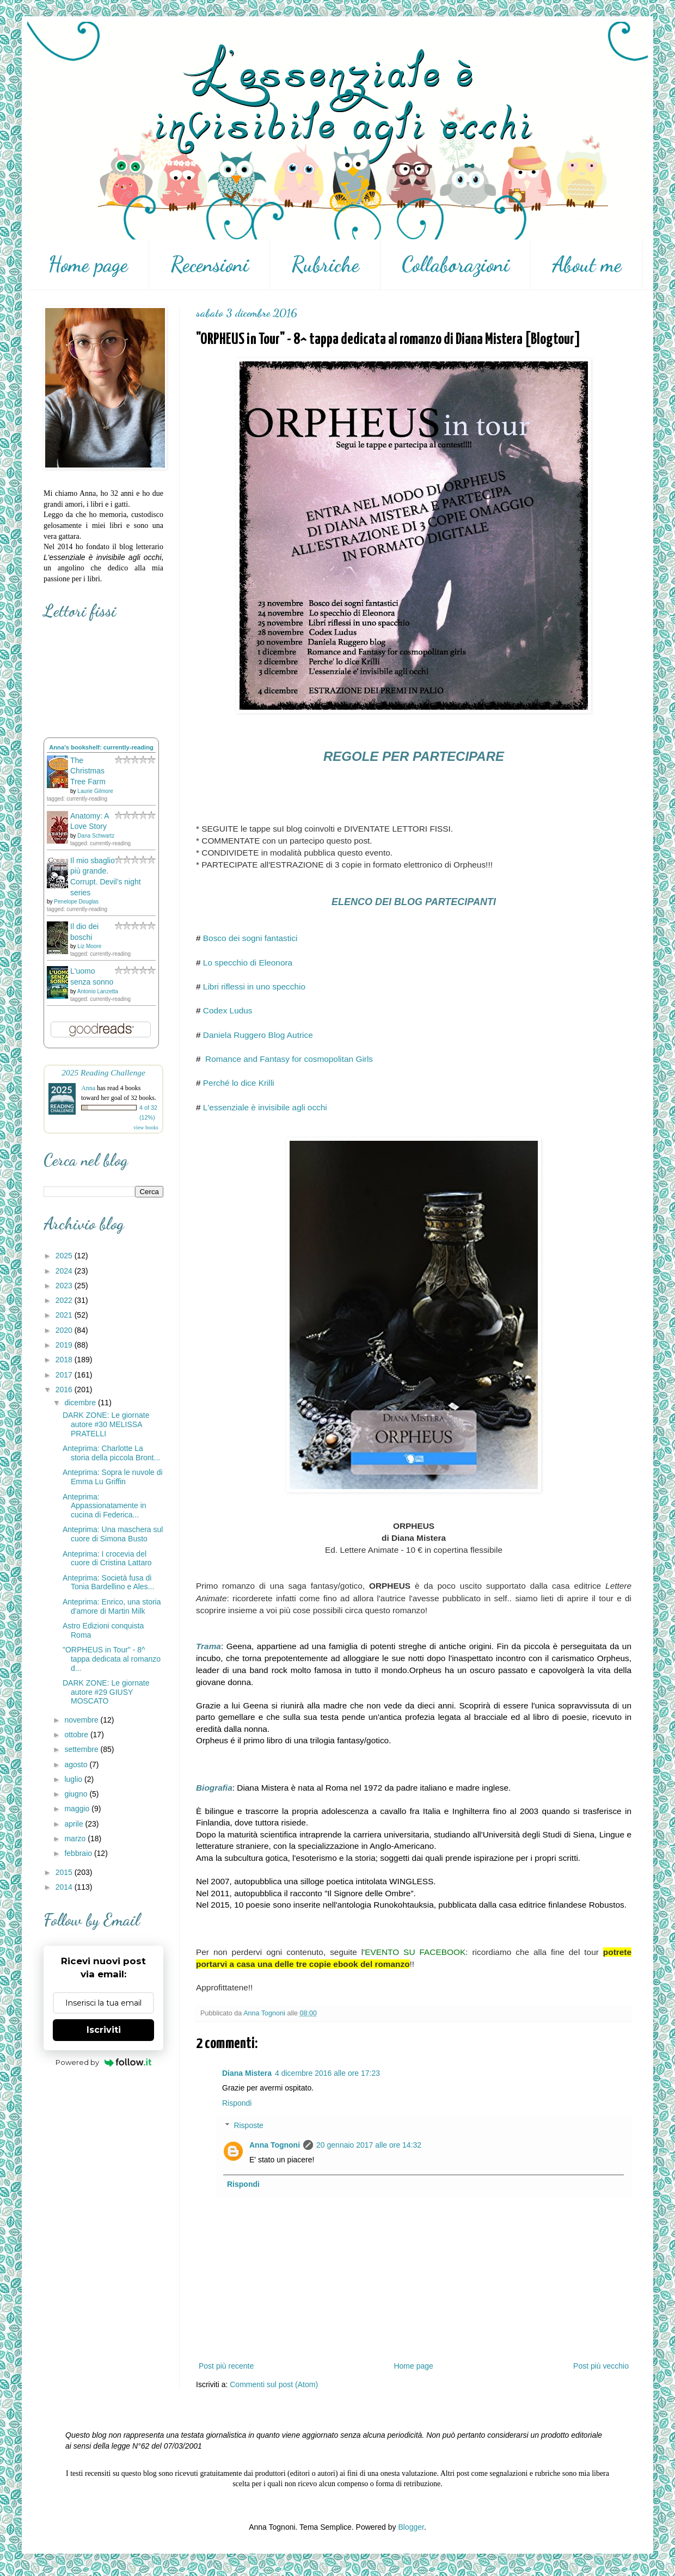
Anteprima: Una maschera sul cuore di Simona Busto (113, 1534)
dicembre (80, 1402)
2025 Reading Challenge (103, 1072)
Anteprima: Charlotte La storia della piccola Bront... (111, 1453)
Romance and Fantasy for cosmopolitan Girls (288, 1058)
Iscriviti (104, 2030)
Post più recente (226, 2366)
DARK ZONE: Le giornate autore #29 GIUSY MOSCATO (106, 1692)
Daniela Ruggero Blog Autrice (258, 1035)
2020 (65, 1330)
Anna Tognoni (274, 2145)
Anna (88, 1088)
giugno (76, 1794)
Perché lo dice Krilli (238, 1082)
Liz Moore (89, 946)
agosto (76, 1764)
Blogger (411, 2527)
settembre (82, 1749)
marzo (76, 1838)
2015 (65, 1872)
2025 (65, 1255)
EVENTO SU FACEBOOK (415, 1952)
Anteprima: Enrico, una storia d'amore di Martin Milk (112, 1606)
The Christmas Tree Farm (88, 771)
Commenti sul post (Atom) (274, 2384)
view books (145, 1127)
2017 (65, 1374)
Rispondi (236, 2103)
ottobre (77, 1734)
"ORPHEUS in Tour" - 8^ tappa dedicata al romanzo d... (112, 1659)
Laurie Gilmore (95, 791)
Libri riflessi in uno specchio (254, 986)
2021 (65, 1315)
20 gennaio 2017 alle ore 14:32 (368, 2145)
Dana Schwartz (95, 836)
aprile (74, 1823)
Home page (88, 264)
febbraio (79, 1853)
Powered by (104, 2062)
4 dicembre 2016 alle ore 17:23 (327, 2073)
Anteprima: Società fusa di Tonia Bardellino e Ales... (108, 1582)
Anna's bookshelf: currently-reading (101, 747)
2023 (65, 1285)
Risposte (248, 2125)
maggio (77, 1808)
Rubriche (325, 264)
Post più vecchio (601, 2366)
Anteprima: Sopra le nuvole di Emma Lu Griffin (113, 1477)
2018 (65, 1359)
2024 (65, 1271)
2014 (65, 1887)
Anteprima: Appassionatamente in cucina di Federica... (104, 1506)
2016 (65, 1389)
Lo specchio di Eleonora (247, 962)
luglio (74, 1779)
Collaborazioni (456, 264)
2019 (65, 1345)
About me (587, 264)
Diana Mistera (247, 2073)
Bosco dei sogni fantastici (250, 938)
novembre (82, 1720)
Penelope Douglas (76, 902)
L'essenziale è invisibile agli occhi (265, 1107)
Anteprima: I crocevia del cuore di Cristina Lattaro (107, 1558)
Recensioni (209, 264)
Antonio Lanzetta (97, 991)
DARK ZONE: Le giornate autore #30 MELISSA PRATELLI (106, 1424)
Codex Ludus (228, 1010)
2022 (65, 1300)
